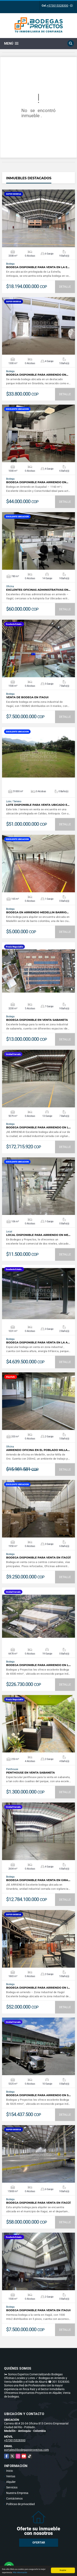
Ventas (10, 2476)
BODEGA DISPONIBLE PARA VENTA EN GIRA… (38, 1880)
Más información (20, 2572)
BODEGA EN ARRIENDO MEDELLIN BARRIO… (37, 912)
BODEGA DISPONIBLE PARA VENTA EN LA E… (38, 267)
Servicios (11, 2487)
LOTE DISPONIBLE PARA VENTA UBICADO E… (37, 804)
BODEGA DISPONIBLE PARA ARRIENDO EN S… (38, 2095)
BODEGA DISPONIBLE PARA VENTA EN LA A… (38, 1342)
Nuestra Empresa (17, 2493)
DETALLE (65, 286)
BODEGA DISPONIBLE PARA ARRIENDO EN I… (38, 1987)
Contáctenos (14, 2498)
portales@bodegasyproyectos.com (26, 2449)
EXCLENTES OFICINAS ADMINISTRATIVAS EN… (38, 589)
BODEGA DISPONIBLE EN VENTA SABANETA (37, 1019)
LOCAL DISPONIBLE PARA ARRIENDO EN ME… (38, 1234)
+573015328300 (57, 5)
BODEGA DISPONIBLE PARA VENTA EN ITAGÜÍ (38, 1557)
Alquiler (11, 2481)
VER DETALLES (38, 218)
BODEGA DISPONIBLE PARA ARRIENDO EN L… (38, 1127)
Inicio (9, 2470)
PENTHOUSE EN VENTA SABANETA (30, 1772)
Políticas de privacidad (20, 2504)
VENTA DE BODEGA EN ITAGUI (27, 697)
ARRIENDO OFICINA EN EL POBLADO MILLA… (38, 1450)
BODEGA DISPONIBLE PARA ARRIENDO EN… (37, 374)
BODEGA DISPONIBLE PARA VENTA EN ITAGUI (38, 2310)
